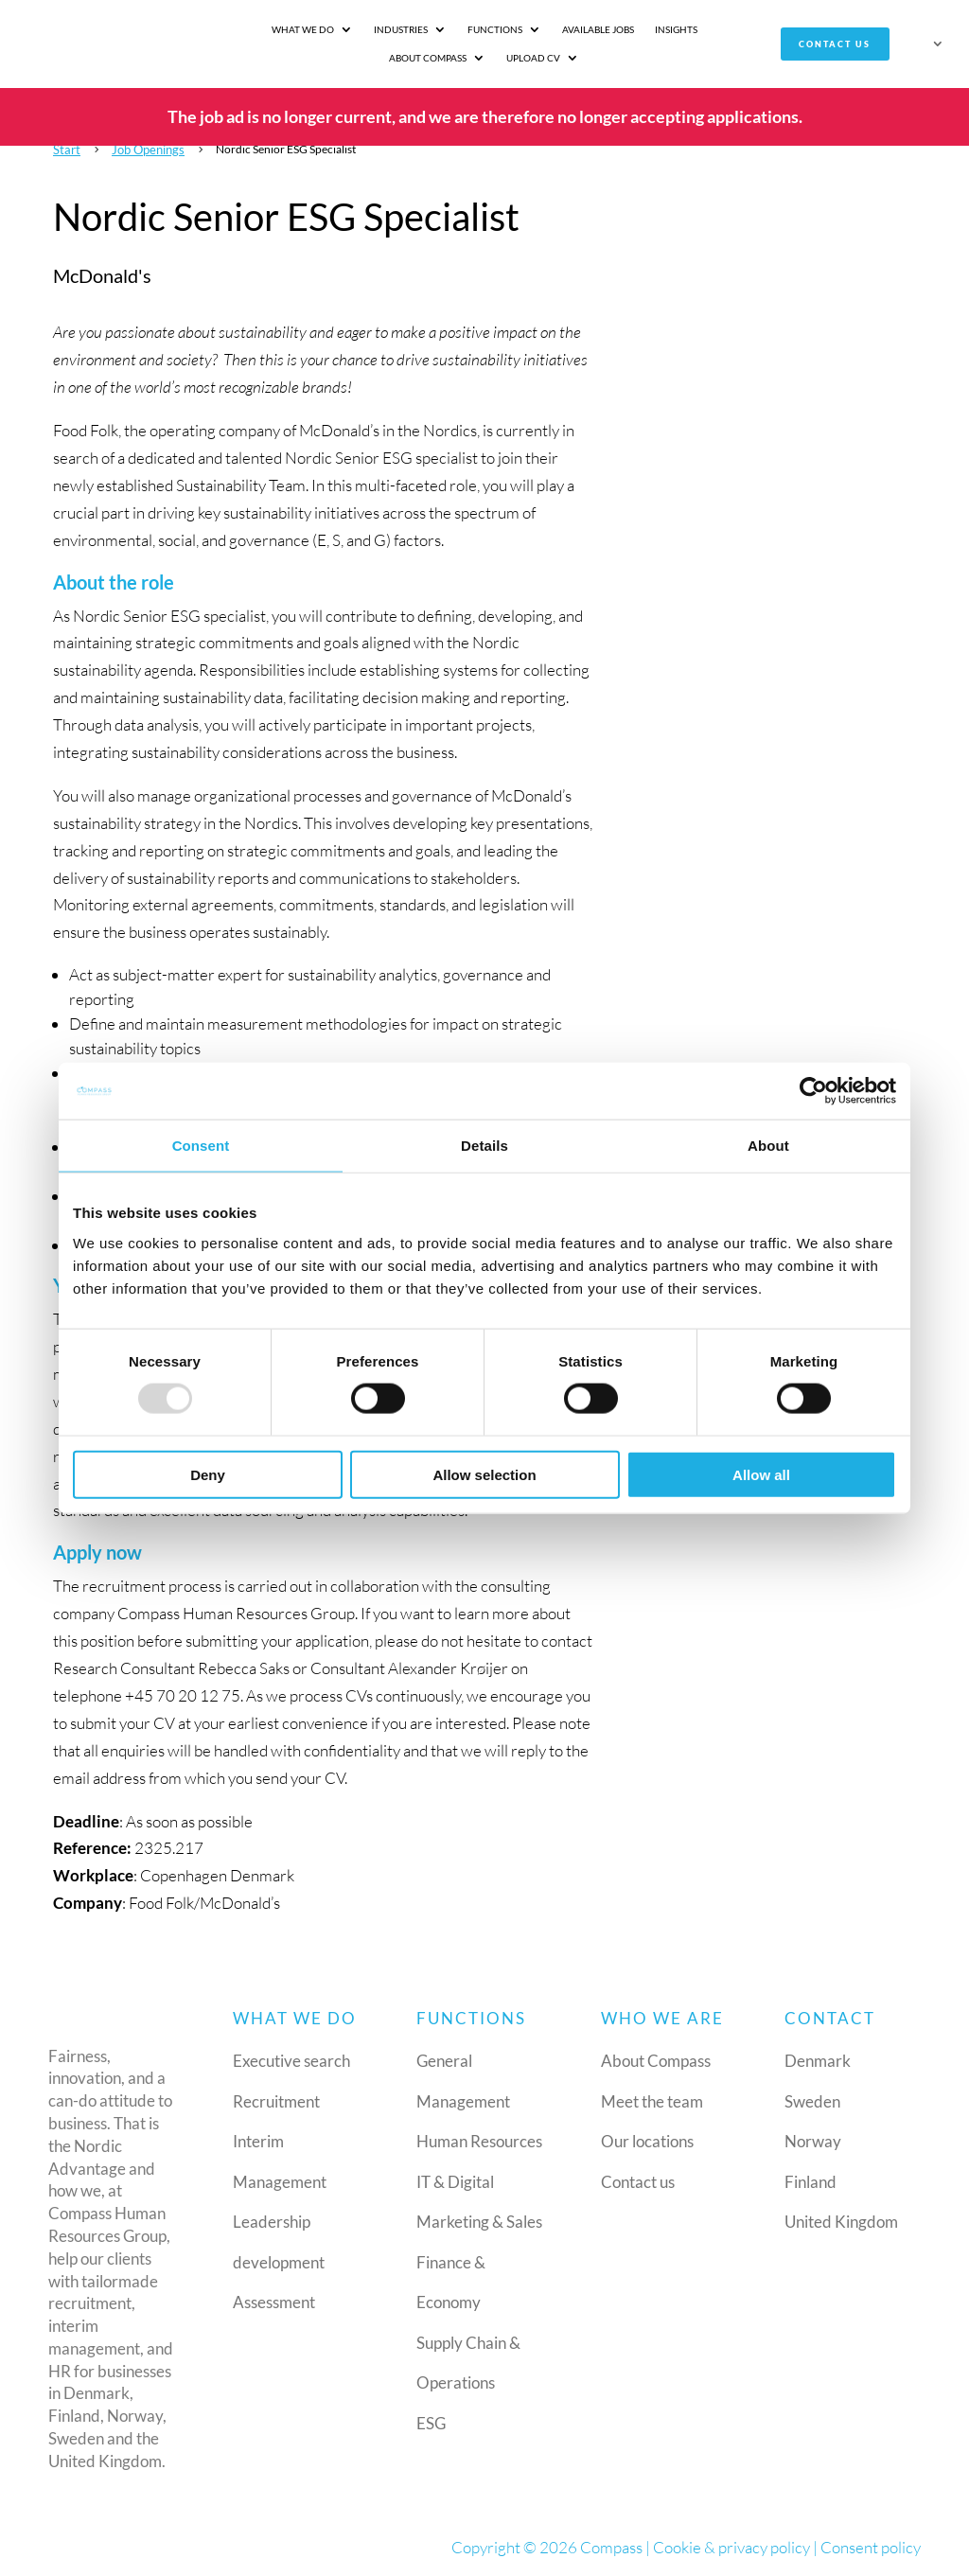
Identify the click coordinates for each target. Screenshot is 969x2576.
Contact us (833, 43)
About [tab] (768, 1146)
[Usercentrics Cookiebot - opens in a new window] (813, 1091)
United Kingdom (841, 2222)
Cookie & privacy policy (731, 2546)
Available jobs (539, 29)
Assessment (274, 2302)
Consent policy (870, 2546)
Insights (617, 29)
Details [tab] (484, 1146)
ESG (431, 2422)
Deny (207, 1474)
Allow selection (484, 1474)
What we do (244, 29)
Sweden (812, 2100)
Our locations (647, 2141)
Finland (810, 2181)
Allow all (761, 1474)
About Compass (698, 29)
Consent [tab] (201, 1146)
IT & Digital (455, 2181)
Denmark (817, 2061)
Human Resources (479, 2141)
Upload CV (475, 57)
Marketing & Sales (479, 2222)
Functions (436, 29)
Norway (812, 2141)
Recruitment (276, 2100)
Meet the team (652, 2100)
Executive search (291, 2061)
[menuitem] (927, 47)
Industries (342, 29)
